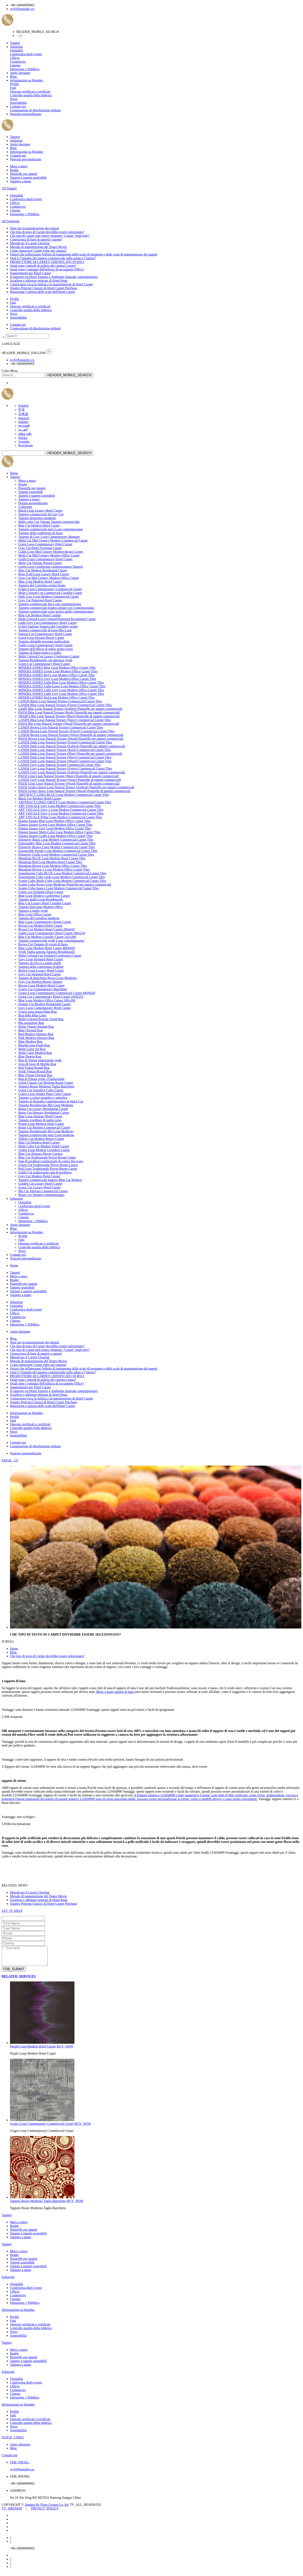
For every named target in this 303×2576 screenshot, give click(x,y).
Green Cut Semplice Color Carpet (40, 1090)
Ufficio (15, 58)
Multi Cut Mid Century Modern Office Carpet (49, 555)
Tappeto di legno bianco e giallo (39, 652)
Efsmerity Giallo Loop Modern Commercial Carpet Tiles (56, 854)
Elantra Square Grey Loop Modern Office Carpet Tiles (54, 828)
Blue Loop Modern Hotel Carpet (40, 581)
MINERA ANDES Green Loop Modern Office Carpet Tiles (58, 671)
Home (14, 473)
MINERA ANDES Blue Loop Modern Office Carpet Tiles (57, 667)
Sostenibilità (18, 102)
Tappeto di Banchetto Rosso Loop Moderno (47, 978)
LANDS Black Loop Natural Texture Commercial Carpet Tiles (60, 701)
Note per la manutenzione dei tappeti (34, 228)
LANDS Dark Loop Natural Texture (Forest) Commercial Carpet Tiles (65, 742)
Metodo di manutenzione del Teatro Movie (38, 247)
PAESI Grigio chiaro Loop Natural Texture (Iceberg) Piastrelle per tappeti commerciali (76, 787)
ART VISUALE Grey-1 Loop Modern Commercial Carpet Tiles (61, 809)
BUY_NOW (65, 2050)
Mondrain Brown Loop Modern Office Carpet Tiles (52, 866)
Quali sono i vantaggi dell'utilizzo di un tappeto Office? (47, 269)
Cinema (15, 65)
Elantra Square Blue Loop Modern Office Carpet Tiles (54, 821)
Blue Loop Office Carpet (34, 914)
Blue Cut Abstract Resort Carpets (40, 1153)
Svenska (23, 441)
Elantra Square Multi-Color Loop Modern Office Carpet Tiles (59, 832)
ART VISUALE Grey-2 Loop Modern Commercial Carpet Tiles (61, 813)
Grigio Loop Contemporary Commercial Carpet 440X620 (56, 993)
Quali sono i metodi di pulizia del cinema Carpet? (43, 265)
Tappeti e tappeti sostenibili (28, 177)
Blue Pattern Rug (29, 1056)
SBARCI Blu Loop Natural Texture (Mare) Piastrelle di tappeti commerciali (69, 716)
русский (24, 425)
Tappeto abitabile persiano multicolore (43, 641)
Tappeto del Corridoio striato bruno (41, 585)
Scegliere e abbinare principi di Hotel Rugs (38, 280)
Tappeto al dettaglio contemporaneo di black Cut (50, 1101)
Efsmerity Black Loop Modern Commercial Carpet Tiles (56, 839)
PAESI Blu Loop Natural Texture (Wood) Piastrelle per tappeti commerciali (68, 723)
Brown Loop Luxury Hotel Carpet (41, 970)
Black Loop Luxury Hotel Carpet (40, 510)
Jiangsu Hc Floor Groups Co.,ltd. (47, 2509)
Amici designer (20, 73)
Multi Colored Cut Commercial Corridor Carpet (50, 593)
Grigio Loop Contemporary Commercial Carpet (50, 589)
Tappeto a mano (20, 181)
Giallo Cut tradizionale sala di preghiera (45, 1172)
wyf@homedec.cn (22, 9)
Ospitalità (16, 50)
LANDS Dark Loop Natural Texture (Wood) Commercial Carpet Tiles (65, 761)
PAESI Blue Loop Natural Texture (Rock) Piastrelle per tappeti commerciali (69, 712)
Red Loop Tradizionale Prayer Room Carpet (47, 1168)
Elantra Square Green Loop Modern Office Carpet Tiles (55, 824)
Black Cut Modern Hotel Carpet (39, 798)
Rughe (14, 170)
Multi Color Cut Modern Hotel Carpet (43, 1146)
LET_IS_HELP (12, 1910)
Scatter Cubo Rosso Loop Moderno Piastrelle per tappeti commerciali (64, 884)
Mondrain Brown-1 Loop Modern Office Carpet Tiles (54, 869)
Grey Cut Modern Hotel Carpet (39, 1176)
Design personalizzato (33, 503)
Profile (14, 84)
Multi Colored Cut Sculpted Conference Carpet (49, 955)
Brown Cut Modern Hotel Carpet (40, 925)
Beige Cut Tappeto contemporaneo (41, 1195)
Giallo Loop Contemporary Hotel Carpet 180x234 (51, 933)
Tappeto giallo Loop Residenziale (40, 899)
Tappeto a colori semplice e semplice (43, 1097)
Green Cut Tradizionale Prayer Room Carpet (48, 1165)
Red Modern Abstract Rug (35, 1034)
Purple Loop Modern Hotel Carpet (41, 1124)
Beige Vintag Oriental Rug (36, 1026)
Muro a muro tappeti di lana (114, 1692)
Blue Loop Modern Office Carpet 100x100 (46, 1000)
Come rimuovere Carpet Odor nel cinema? (38, 250)
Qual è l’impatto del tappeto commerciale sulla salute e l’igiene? (53, 258)
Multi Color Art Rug (32, 1049)
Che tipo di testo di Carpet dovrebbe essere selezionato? (47, 232)
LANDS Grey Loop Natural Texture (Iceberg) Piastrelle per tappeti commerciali (71, 772)
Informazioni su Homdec (26, 80)
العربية (22, 429)
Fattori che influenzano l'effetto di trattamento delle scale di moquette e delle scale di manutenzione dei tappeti (83, 254)
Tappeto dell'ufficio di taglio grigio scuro (45, 649)
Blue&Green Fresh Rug (34, 1045)
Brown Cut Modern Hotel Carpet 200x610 (46, 929)
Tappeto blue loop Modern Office (40, 907)
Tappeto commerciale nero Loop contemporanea (50, 529)
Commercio (18, 61)
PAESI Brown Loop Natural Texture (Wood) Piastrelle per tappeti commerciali (70, 738)
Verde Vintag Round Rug (35, 1071)
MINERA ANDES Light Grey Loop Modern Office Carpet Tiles (61, 690)
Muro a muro (18, 166)
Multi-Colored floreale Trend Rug (40, 1019)
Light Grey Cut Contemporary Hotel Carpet (47, 622)
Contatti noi (18, 106)
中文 (21, 409)
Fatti (13, 88)
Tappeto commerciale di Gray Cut (40, 514)
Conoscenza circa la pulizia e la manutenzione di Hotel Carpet (51, 284)
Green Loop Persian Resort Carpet (41, 637)
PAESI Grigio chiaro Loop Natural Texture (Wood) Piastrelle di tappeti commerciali (74, 791)
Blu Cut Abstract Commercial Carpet (43, 1191)
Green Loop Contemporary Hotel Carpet (45, 544)
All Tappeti (9, 188)
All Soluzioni (11, 221)
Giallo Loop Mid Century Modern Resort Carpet (50, 551)
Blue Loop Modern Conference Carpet (44, 895)
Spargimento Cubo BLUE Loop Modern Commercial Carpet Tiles (62, 873)
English (23, 405)
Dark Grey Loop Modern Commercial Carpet (48, 596)
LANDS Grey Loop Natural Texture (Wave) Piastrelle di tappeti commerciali (69, 780)
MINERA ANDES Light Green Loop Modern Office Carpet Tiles (61, 686)
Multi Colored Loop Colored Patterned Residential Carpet (56, 619)
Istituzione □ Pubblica (24, 69)
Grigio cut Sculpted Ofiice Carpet (40, 892)
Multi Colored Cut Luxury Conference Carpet (48, 656)
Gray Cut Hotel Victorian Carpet (40, 548)
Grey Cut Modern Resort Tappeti (40, 981)
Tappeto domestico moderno (37, 518)
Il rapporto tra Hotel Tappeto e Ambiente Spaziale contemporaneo (54, 277)
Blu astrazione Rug (31, 1023)
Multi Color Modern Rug (35, 1052)
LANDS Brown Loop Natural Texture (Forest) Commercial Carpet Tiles (66, 731)
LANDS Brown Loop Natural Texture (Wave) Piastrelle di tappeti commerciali (70, 735)
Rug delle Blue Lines (32, 1015)
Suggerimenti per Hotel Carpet (30, 273)
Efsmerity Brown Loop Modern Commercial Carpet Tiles (56, 847)
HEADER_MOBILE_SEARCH (69, 375)
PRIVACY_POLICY (45, 2512)
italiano (23, 422)
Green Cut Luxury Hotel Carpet (39, 1187)
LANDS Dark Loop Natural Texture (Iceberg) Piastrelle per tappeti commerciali (71, 746)
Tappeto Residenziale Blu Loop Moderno (45, 1105)
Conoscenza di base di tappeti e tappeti (36, 239)
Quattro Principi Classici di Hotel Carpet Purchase (43, 288)
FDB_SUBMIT (13, 1973)
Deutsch (23, 418)
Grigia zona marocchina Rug (37, 1011)
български (25, 445)
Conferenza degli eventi (26, 54)
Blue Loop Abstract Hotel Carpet (40, 1116)
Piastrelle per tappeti (23, 174)
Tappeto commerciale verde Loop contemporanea (51, 940)
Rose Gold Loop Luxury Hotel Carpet (43, 574)
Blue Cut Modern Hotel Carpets (39, 615)
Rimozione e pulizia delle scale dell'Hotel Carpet (42, 292)
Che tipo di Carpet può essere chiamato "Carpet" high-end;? (50, 235)
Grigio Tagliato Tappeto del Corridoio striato (48, 626)
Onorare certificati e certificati (30, 91)
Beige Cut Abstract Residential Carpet (43, 1112)
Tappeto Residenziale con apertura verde (45, 660)
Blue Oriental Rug (30, 1030)
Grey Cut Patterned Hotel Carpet (40, 600)
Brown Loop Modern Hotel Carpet (41, 985)
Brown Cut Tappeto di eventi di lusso (43, 944)
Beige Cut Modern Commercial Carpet (44, 1127)
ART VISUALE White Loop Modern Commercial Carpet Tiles (60, 817)
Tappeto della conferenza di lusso (40, 533)
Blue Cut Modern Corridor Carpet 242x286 (47, 937)
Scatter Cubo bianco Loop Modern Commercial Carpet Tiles (58, 888)
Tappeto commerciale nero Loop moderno (46, 1135)
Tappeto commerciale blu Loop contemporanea (49, 604)
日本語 (23, 414)
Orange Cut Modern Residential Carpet (44, 1004)
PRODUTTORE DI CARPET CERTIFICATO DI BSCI (47, 262)
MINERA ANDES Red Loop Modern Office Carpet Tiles (56, 675)
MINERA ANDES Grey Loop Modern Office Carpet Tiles (57, 679)
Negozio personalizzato (25, 114)
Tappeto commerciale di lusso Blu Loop (45, 630)
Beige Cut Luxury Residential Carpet (43, 1109)
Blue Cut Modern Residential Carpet (42, 570)
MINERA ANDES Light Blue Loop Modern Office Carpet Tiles (61, 682)
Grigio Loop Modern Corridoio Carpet (44, 1150)
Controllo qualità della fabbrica (31, 95)
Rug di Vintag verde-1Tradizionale (41, 1079)
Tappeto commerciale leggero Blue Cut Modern (50, 1180)
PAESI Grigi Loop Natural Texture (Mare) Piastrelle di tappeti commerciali (68, 776)
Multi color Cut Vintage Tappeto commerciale (49, 522)
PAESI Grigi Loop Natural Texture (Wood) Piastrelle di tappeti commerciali (69, 783)
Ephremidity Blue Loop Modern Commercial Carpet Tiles (57, 843)
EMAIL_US (10, 1460)
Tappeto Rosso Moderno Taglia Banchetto (46, 1086)
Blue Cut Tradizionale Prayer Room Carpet (47, 1157)
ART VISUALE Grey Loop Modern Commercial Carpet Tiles (59, 806)
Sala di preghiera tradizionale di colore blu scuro (50, 1161)
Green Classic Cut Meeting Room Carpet (45, 1082)
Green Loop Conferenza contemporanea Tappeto (50, 566)
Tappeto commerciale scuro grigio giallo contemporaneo (56, 611)
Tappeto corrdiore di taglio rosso (40, 1120)
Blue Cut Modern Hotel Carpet (38, 525)
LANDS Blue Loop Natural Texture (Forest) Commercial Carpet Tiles (65, 705)
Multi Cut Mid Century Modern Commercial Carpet (53, 540)
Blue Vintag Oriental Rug (35, 1075)
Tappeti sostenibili (30, 492)
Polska (22, 438)
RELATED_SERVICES (19, 1980)
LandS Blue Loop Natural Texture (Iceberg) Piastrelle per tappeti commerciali (70, 708)
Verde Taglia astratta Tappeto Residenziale (46, 952)
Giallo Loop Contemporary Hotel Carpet (45, 559)
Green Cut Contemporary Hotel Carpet (44, 664)
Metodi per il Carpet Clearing (29, 243)
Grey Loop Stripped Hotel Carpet (40, 959)
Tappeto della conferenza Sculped (40, 966)
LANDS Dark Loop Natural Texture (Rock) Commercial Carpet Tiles (64, 750)
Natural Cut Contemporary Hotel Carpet (45, 634)
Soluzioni (16, 46)
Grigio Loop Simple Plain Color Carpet (44, 1094)
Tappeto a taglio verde (33, 910)
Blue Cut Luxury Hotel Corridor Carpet (44, 903)
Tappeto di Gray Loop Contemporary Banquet (49, 536)
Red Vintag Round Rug (33, 1067)
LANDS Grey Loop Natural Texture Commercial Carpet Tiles (59, 765)
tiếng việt (25, 434)
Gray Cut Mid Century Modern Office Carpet (48, 578)
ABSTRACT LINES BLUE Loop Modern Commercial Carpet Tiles (63, 794)
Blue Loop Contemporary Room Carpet (44, 922)
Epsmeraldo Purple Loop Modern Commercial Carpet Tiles (57, 851)
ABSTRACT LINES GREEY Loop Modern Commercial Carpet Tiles (64, 802)
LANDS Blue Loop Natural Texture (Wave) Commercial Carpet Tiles (64, 720)
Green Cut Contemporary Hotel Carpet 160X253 (50, 996)
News (13, 99)
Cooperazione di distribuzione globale (35, 110)
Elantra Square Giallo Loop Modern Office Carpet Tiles (55, 836)
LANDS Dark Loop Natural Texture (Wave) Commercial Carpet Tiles (64, 757)
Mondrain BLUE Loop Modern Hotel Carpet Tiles (51, 858)
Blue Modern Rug (30, 1041)
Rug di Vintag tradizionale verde (40, 1060)
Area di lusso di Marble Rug (37, 1064)
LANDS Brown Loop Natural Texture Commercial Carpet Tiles (60, 727)
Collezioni (25, 507)
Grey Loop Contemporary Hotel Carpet (44, 1008)
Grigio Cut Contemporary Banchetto (42, 989)
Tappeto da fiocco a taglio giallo (39, 963)
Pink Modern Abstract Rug (36, 1038)
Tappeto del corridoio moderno (38, 918)
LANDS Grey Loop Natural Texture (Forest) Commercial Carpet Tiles (65, 768)
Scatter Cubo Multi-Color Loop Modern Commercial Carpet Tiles (62, 880)
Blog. (13, 76)
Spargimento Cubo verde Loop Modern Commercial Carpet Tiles (61, 877)
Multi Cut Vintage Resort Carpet (40, 563)
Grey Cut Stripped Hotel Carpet (39, 974)
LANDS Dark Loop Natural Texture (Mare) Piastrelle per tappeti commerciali (70, 753)
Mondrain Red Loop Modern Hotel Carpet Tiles (50, 862)
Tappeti (15, 43)
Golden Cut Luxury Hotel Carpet (40, 1183)
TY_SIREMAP (12, 2512)
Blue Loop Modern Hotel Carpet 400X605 (46, 948)
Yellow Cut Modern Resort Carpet (41, 1139)
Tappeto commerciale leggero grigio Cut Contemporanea (56, 608)
